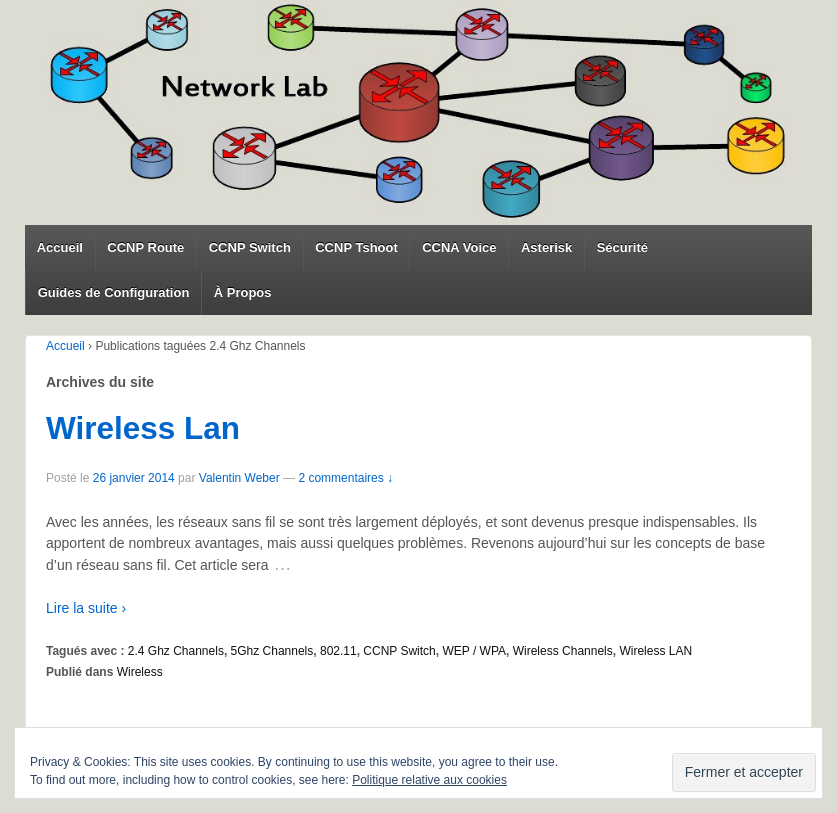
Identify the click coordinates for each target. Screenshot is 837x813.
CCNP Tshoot (356, 247)
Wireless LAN (655, 651)
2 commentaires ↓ (345, 478)
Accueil (60, 247)
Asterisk (546, 247)
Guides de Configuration (114, 292)
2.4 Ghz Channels (176, 651)
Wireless (140, 672)
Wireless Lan (143, 428)
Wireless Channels (563, 651)
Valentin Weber (239, 478)
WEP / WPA (474, 651)
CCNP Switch (250, 247)
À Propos (243, 292)
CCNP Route (145, 247)
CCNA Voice (459, 247)
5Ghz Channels (272, 651)
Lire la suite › (86, 608)
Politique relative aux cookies (429, 780)
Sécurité (622, 247)
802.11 (338, 651)
